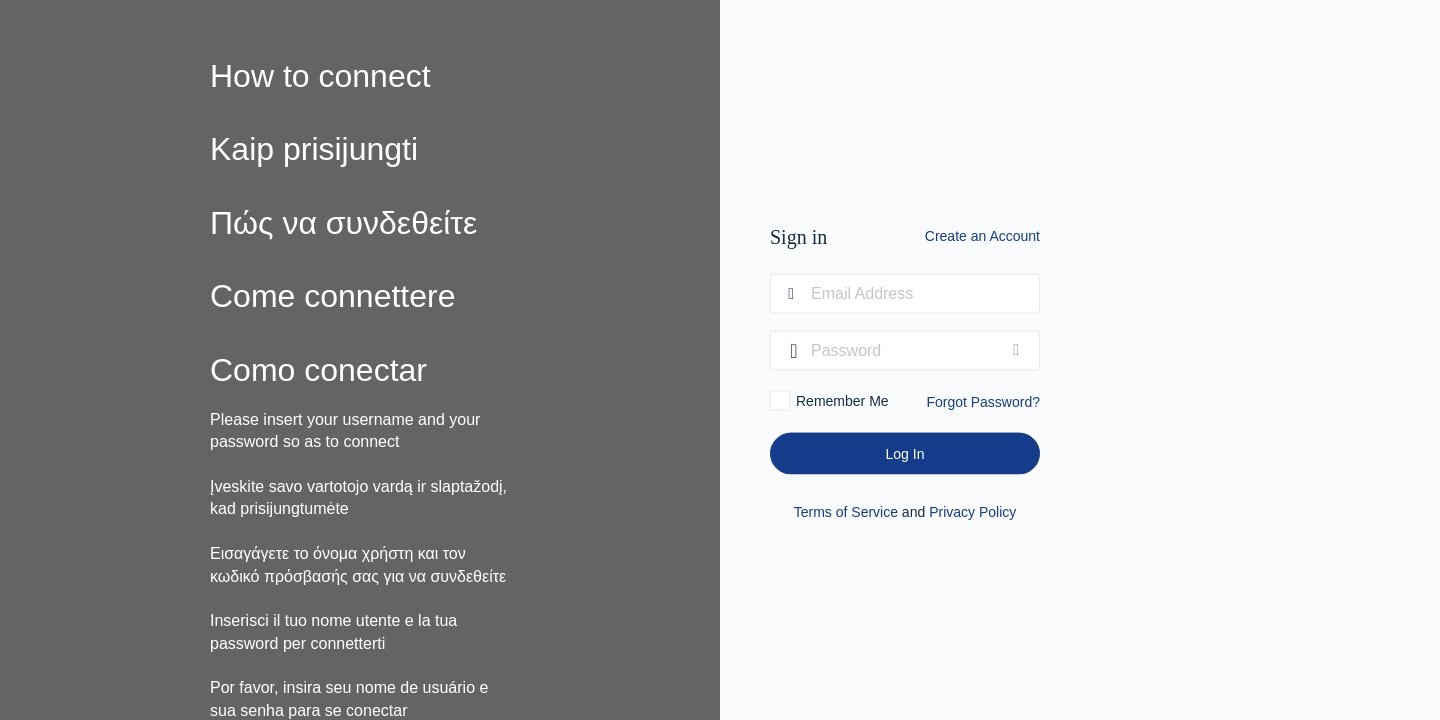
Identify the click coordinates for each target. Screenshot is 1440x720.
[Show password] (1020, 351)
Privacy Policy (972, 512)
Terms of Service (846, 512)
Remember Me (842, 401)
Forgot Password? (983, 402)
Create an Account (982, 236)
